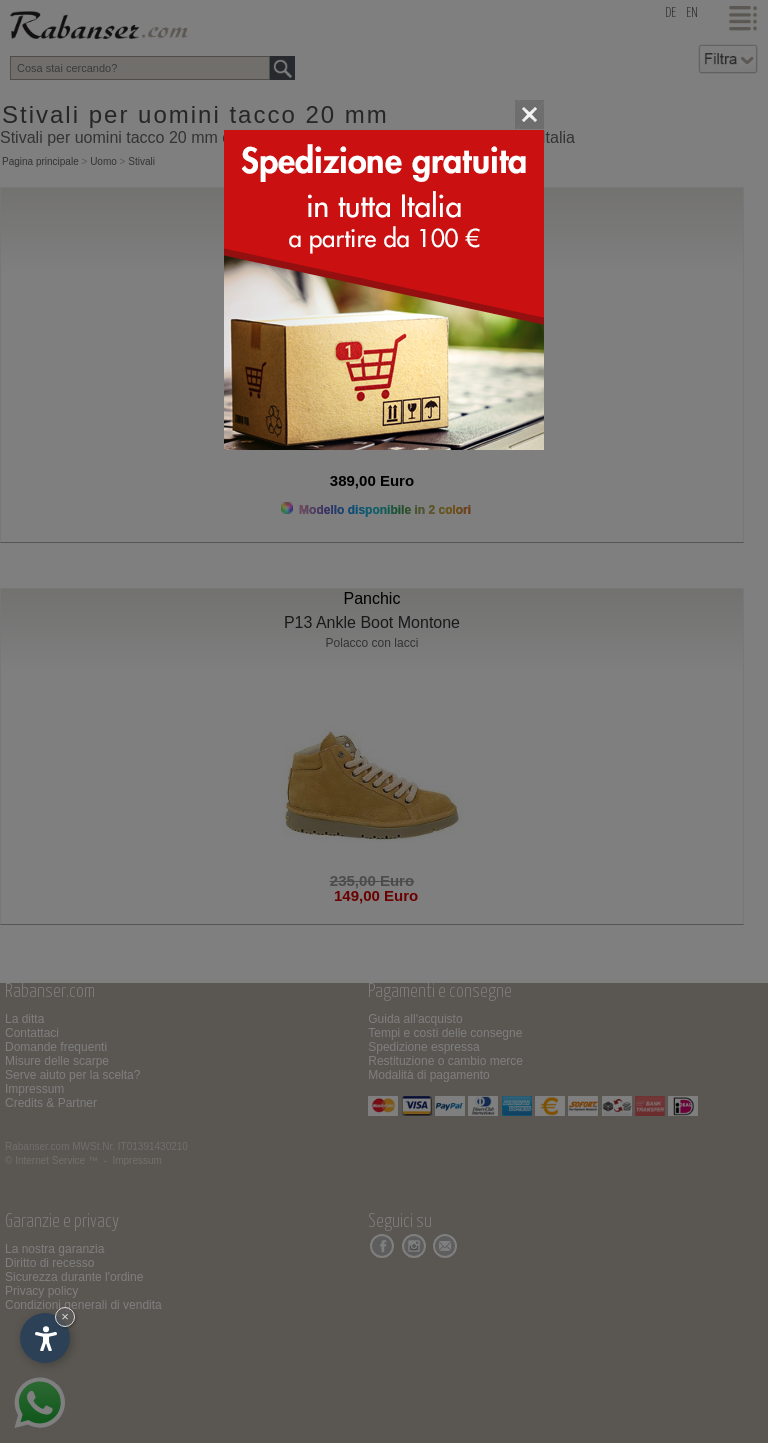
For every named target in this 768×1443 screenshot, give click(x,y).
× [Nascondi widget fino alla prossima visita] (65, 1316)
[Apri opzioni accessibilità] (45, 1338)
